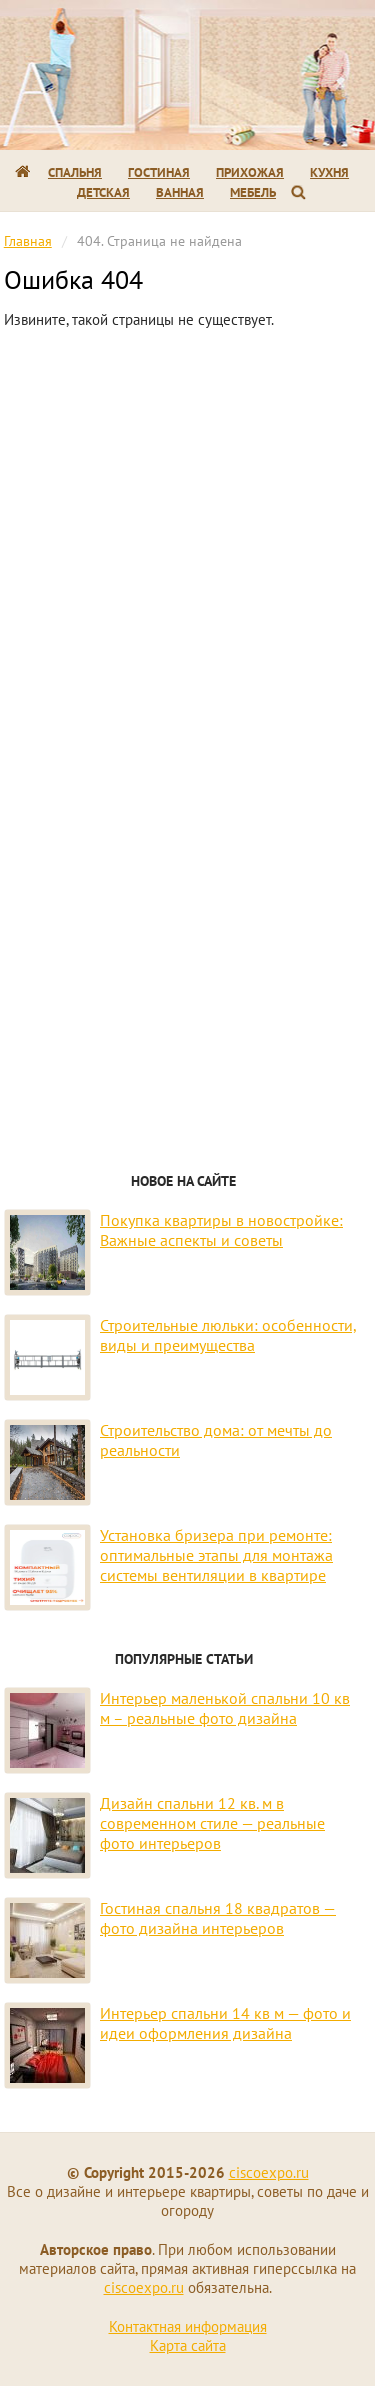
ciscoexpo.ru (269, 2172)
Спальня (75, 172)
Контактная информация (188, 2326)
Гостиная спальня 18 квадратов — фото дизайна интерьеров (218, 1918)
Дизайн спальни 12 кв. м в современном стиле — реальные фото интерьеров (212, 1823)
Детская (103, 192)
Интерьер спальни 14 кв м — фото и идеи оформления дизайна (225, 2023)
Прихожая (250, 172)
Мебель (253, 192)
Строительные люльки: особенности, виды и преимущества (228, 1335)
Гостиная (159, 172)
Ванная (180, 192)
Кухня (329, 172)
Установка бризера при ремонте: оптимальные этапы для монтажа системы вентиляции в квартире (216, 1555)
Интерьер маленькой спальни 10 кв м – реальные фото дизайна (225, 1708)
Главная (28, 241)
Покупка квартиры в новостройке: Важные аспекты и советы (221, 1230)
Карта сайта (188, 2345)
